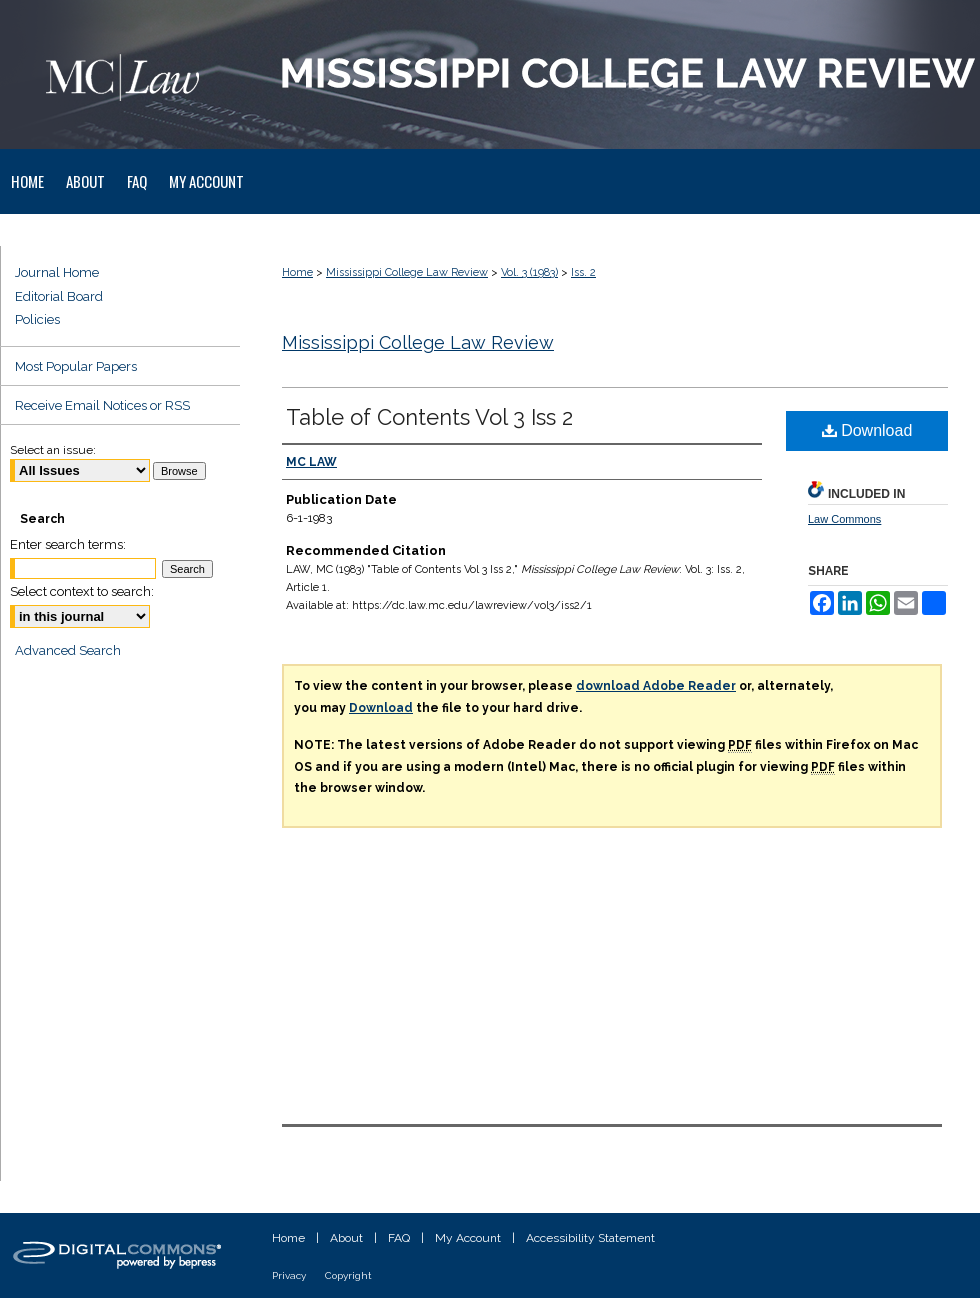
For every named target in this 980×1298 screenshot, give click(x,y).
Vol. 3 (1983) (529, 272)
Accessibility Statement (590, 1238)
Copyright (348, 1275)
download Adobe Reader (656, 686)
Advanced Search (68, 650)
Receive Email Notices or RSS (102, 405)
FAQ (399, 1238)
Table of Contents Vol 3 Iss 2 (429, 417)
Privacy (289, 1275)
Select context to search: (82, 591)
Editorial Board (59, 296)
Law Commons (844, 519)
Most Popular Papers (76, 366)
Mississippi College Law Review (407, 272)
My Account (468, 1238)
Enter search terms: (68, 544)
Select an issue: (53, 450)
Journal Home (57, 272)
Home (297, 272)
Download (867, 430)
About (346, 1238)
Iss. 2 (583, 272)
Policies (37, 319)
